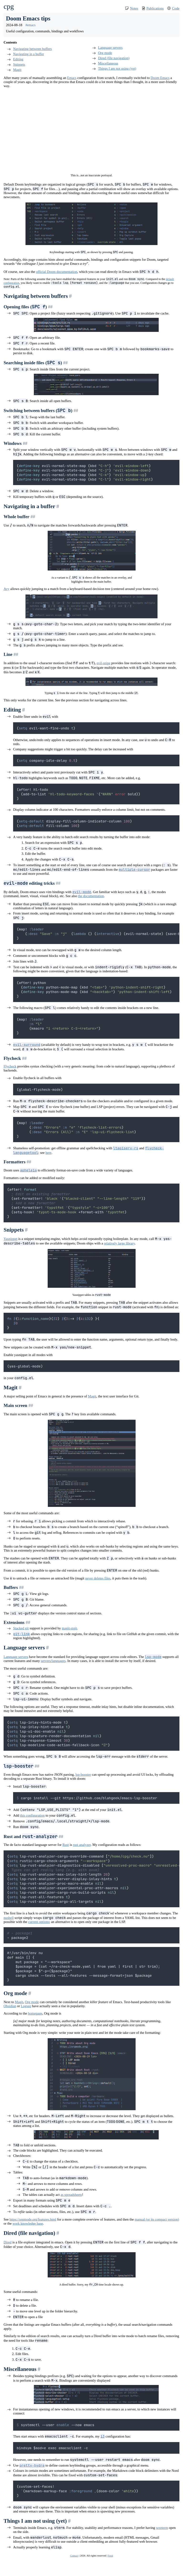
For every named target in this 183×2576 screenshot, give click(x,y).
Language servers (110, 47)
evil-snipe (104, 664)
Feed (110, 2572)
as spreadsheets (71, 2210)
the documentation (91, 898)
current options (38, 1935)
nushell (9, 1931)
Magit (17, 70)
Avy (6, 590)
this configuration (32, 1826)
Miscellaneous (108, 63)
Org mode (105, 53)
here (48, 1159)
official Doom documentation (56, 272)
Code (175, 8)
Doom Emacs (160, 78)
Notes (134, 8)
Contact (74, 2572)
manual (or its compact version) (157, 2235)
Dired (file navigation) (114, 58)
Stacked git (21, 1637)
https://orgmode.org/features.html (33, 2235)
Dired (7, 2258)
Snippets (19, 64)
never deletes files (98, 1587)
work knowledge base (27, 2239)
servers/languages (53, 1670)
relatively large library (119, 1251)
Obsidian (10, 2021)
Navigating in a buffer (28, 54)
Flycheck (10, 1071)
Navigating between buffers (32, 49)
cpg (9, 6)
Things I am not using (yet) (117, 68)
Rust (65, 1855)
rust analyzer (82, 1855)
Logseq (26, 2021)
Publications (155, 8)
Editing (18, 59)
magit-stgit (69, 1637)
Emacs (71, 78)
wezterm (162, 2544)
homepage (35, 2029)
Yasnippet (10, 1247)
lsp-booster (83, 1785)
